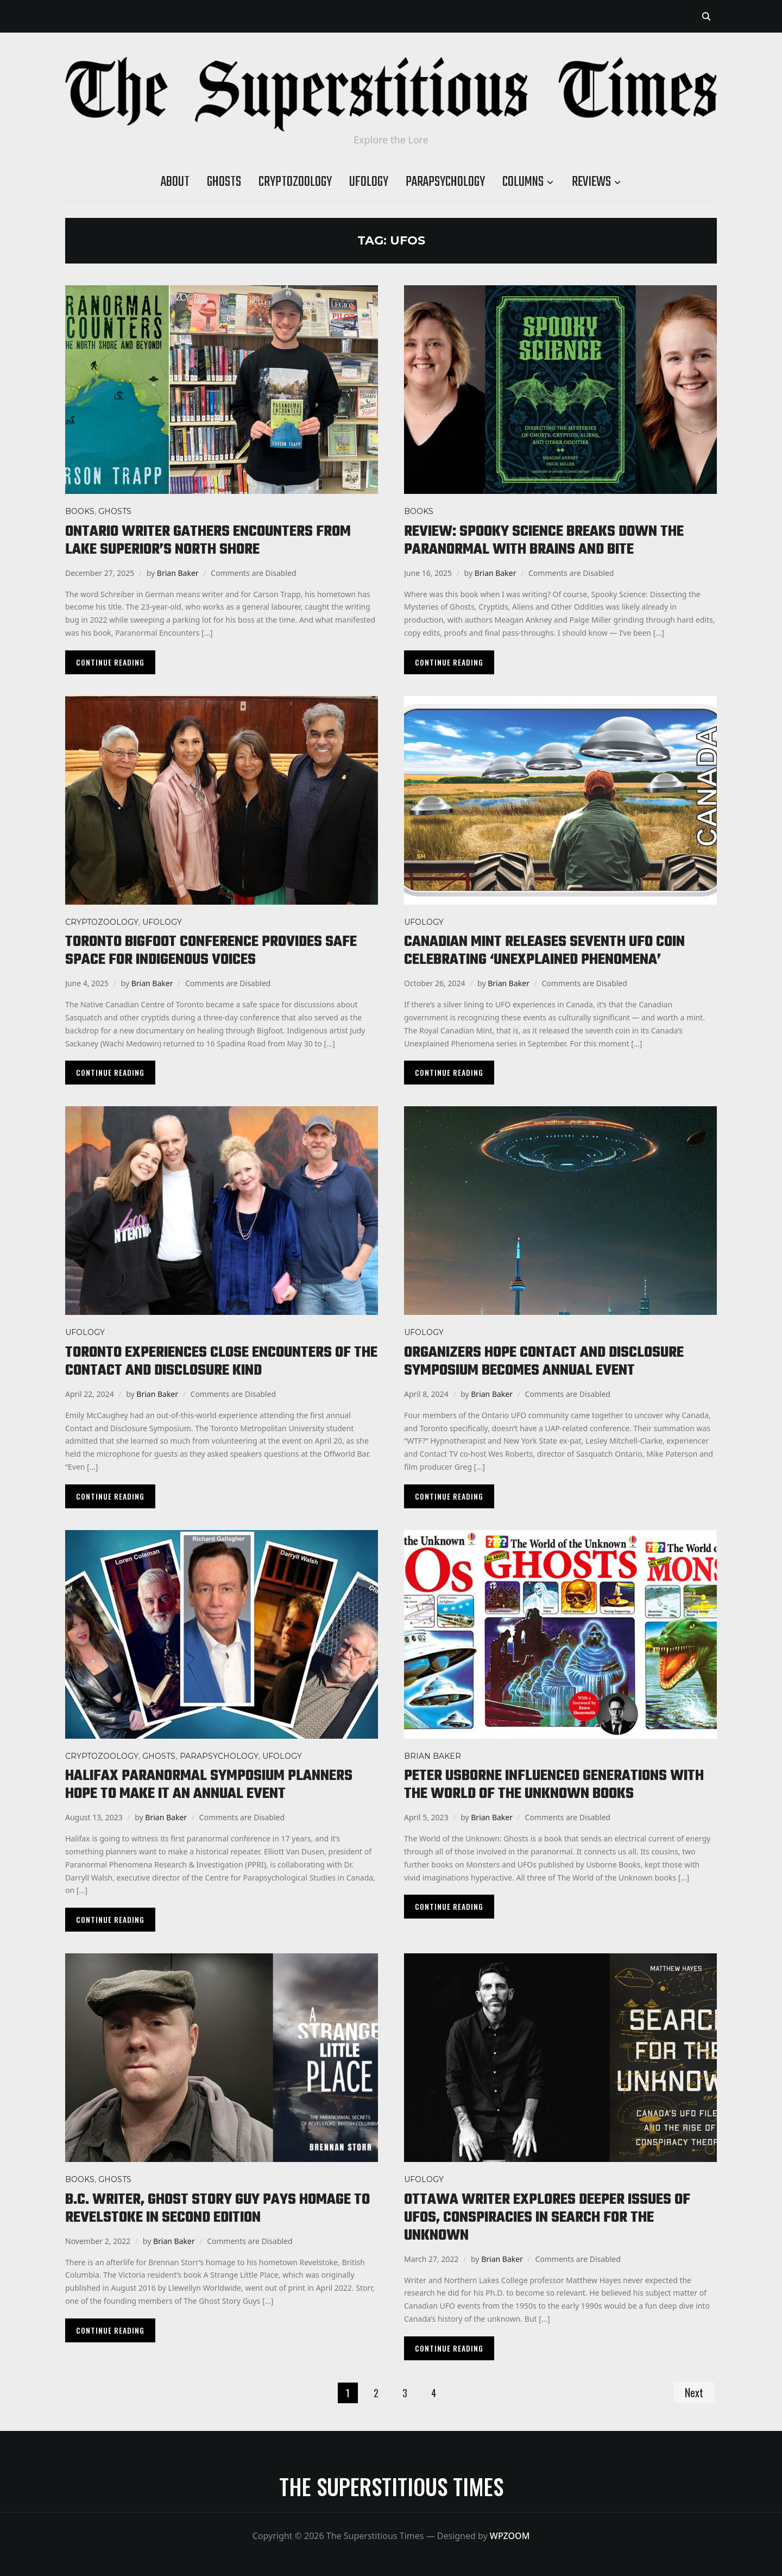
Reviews (591, 182)
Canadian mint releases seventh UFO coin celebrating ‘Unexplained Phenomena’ (544, 951)
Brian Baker (178, 573)
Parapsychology (445, 182)
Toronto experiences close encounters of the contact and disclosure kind (221, 1361)
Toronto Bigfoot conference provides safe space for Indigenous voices (211, 951)
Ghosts (224, 182)
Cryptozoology (295, 182)
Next (694, 2392)
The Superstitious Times (391, 2486)
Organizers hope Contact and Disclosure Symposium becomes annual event (544, 1361)
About (175, 182)
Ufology (368, 182)
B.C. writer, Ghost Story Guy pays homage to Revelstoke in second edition (217, 2208)
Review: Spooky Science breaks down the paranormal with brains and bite (544, 540)
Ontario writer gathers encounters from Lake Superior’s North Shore (208, 540)
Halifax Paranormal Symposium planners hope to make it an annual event (208, 1785)
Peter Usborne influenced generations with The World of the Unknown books (554, 1785)
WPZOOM (509, 2536)
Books (79, 511)
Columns (523, 182)
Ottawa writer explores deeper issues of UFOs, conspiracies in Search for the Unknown (547, 2217)
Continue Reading (110, 662)
